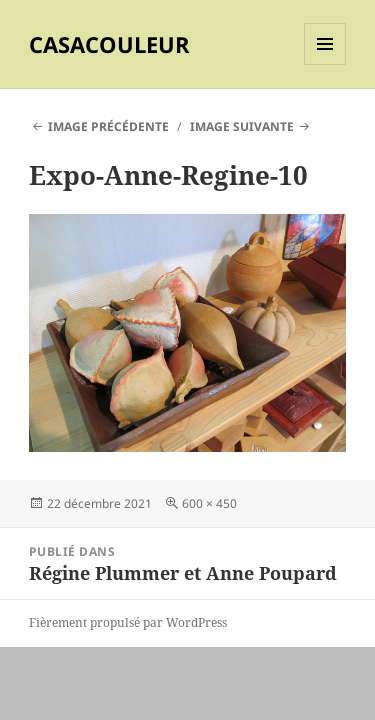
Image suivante (242, 126)
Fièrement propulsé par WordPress (128, 622)
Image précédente (108, 126)
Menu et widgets (325, 64)
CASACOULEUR (109, 44)
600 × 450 (209, 503)
